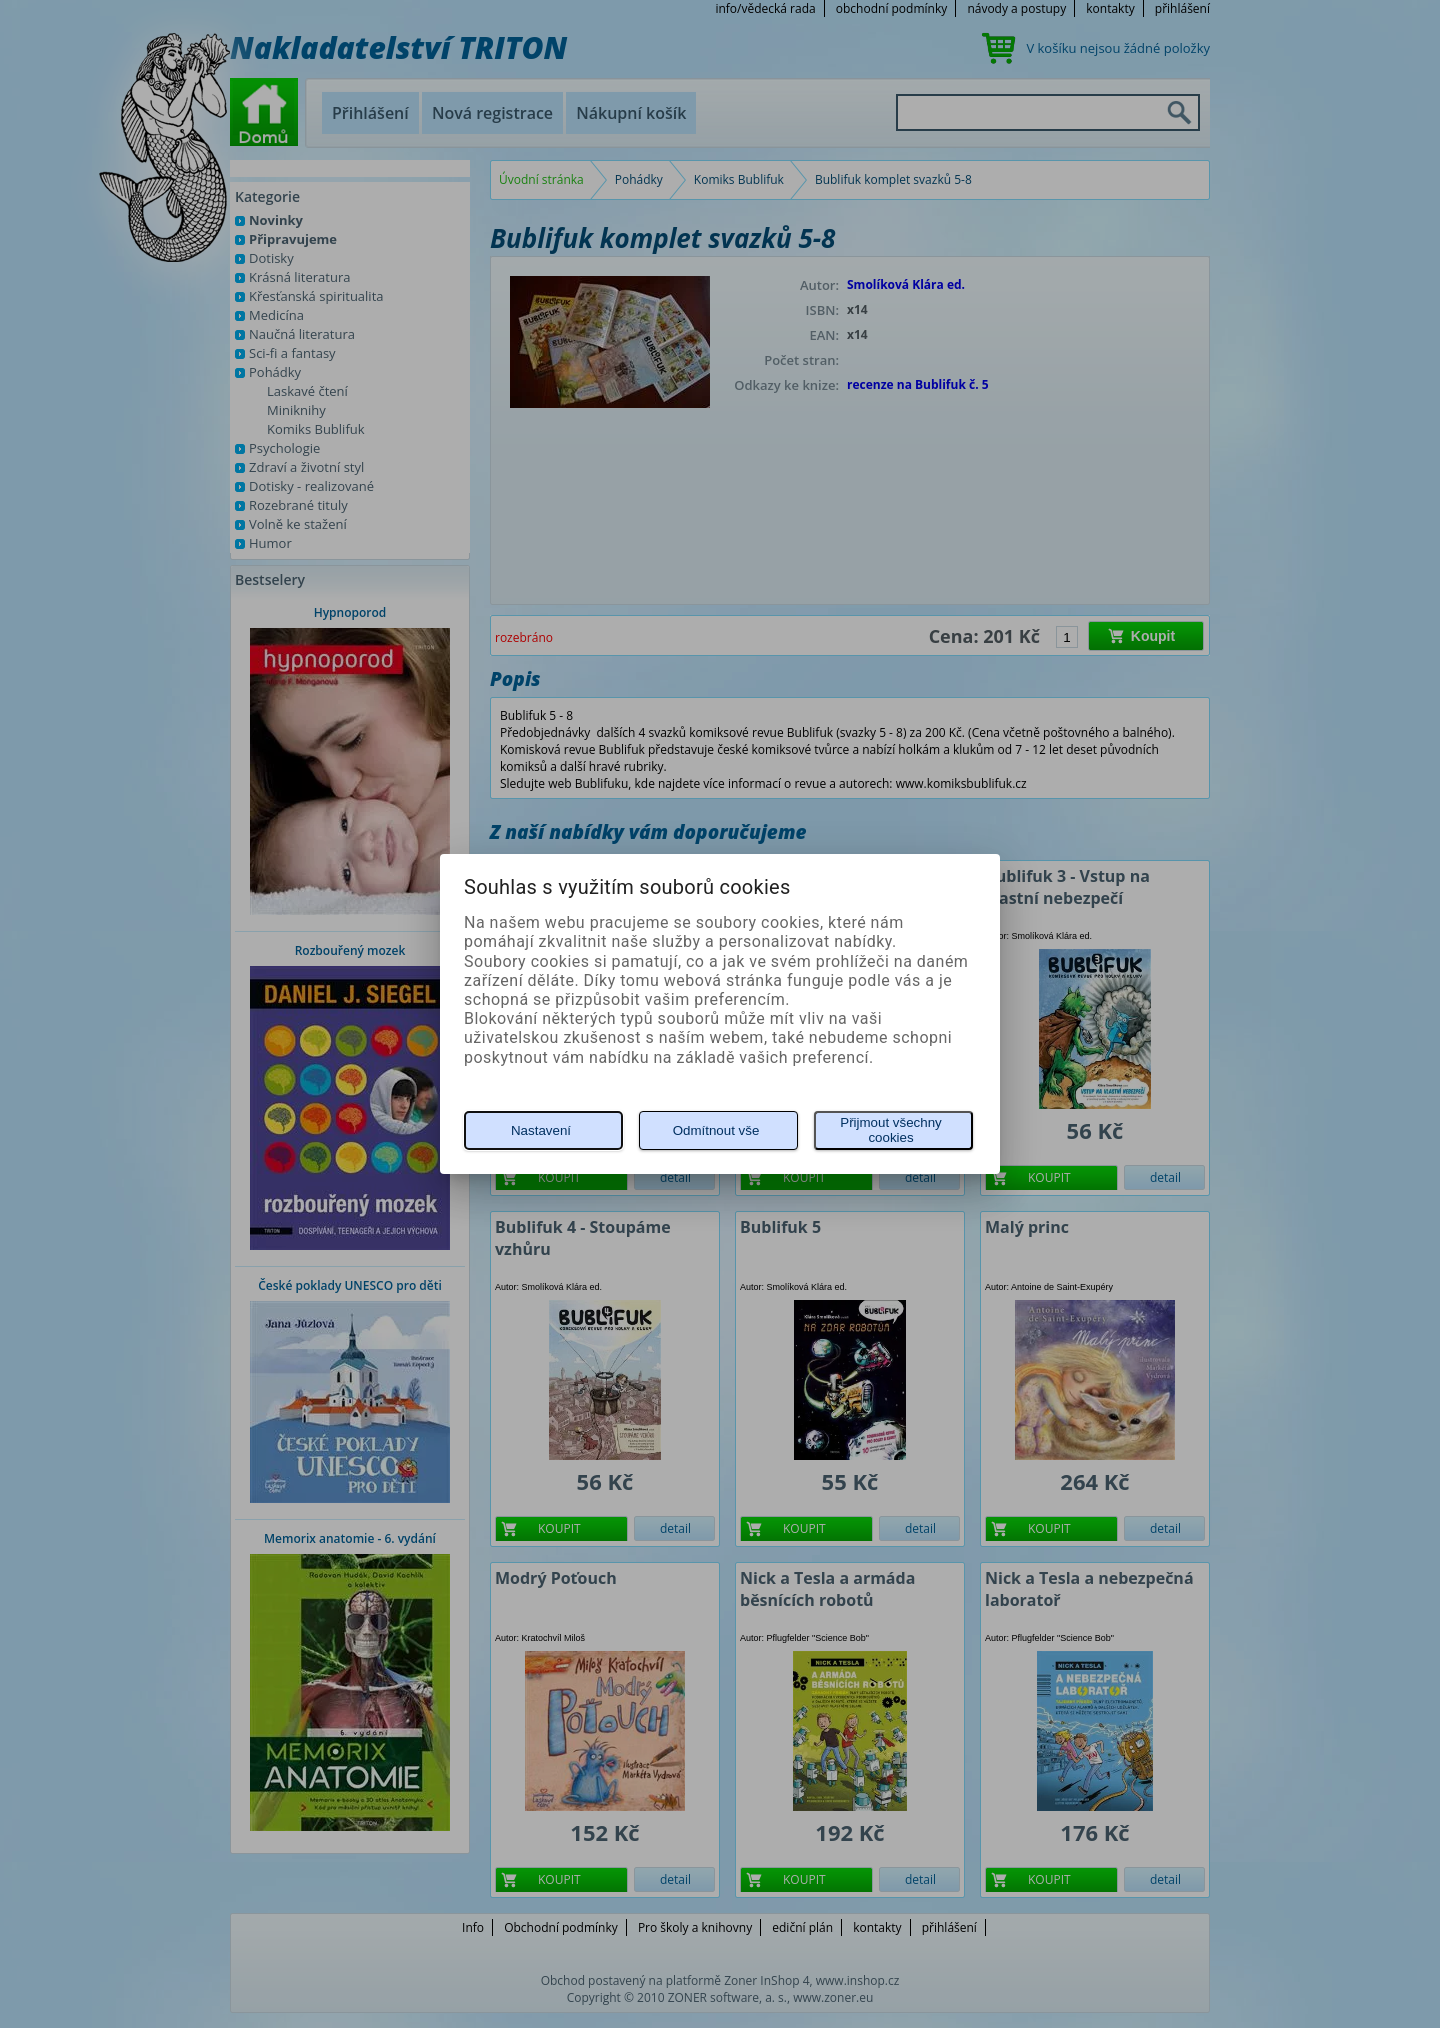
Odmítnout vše (716, 1130)
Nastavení (541, 1130)
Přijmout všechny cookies (890, 1130)
